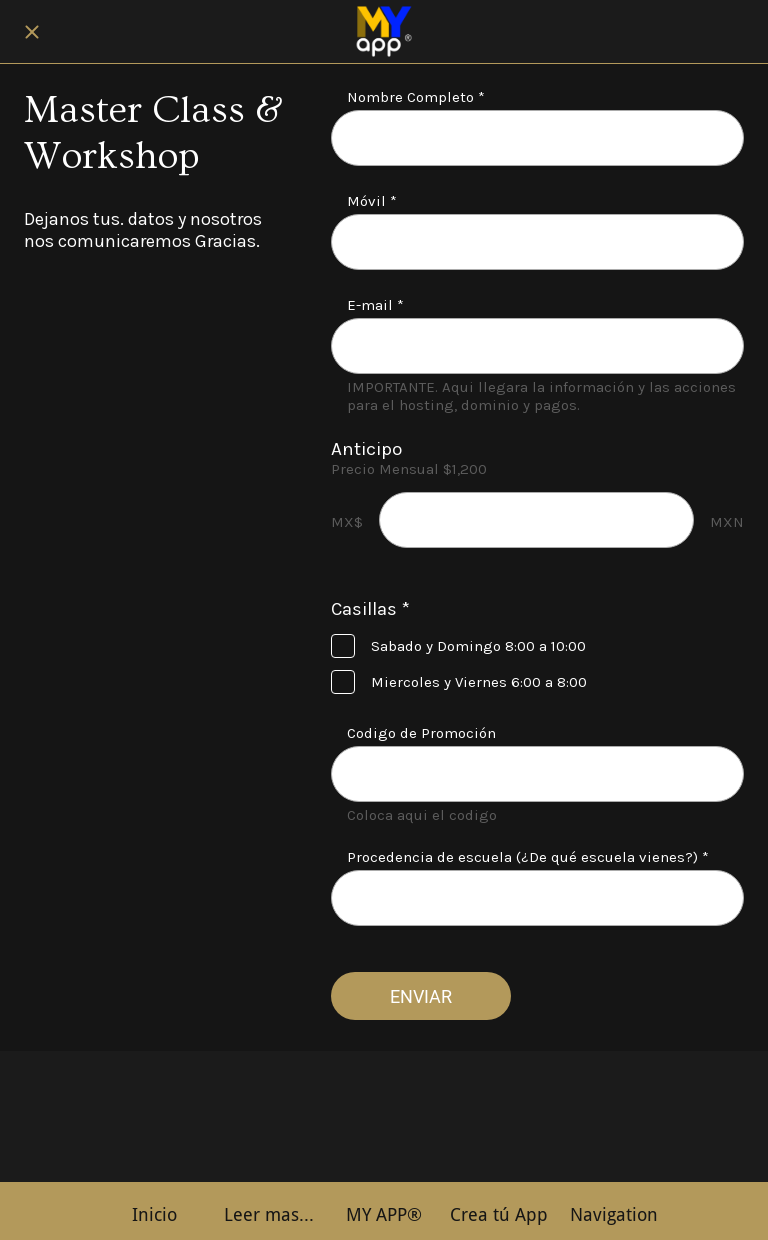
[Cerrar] (32, 32)
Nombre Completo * (416, 97)
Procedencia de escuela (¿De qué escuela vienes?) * (528, 857)
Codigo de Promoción (421, 733)
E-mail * (375, 305)
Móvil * (372, 201)
